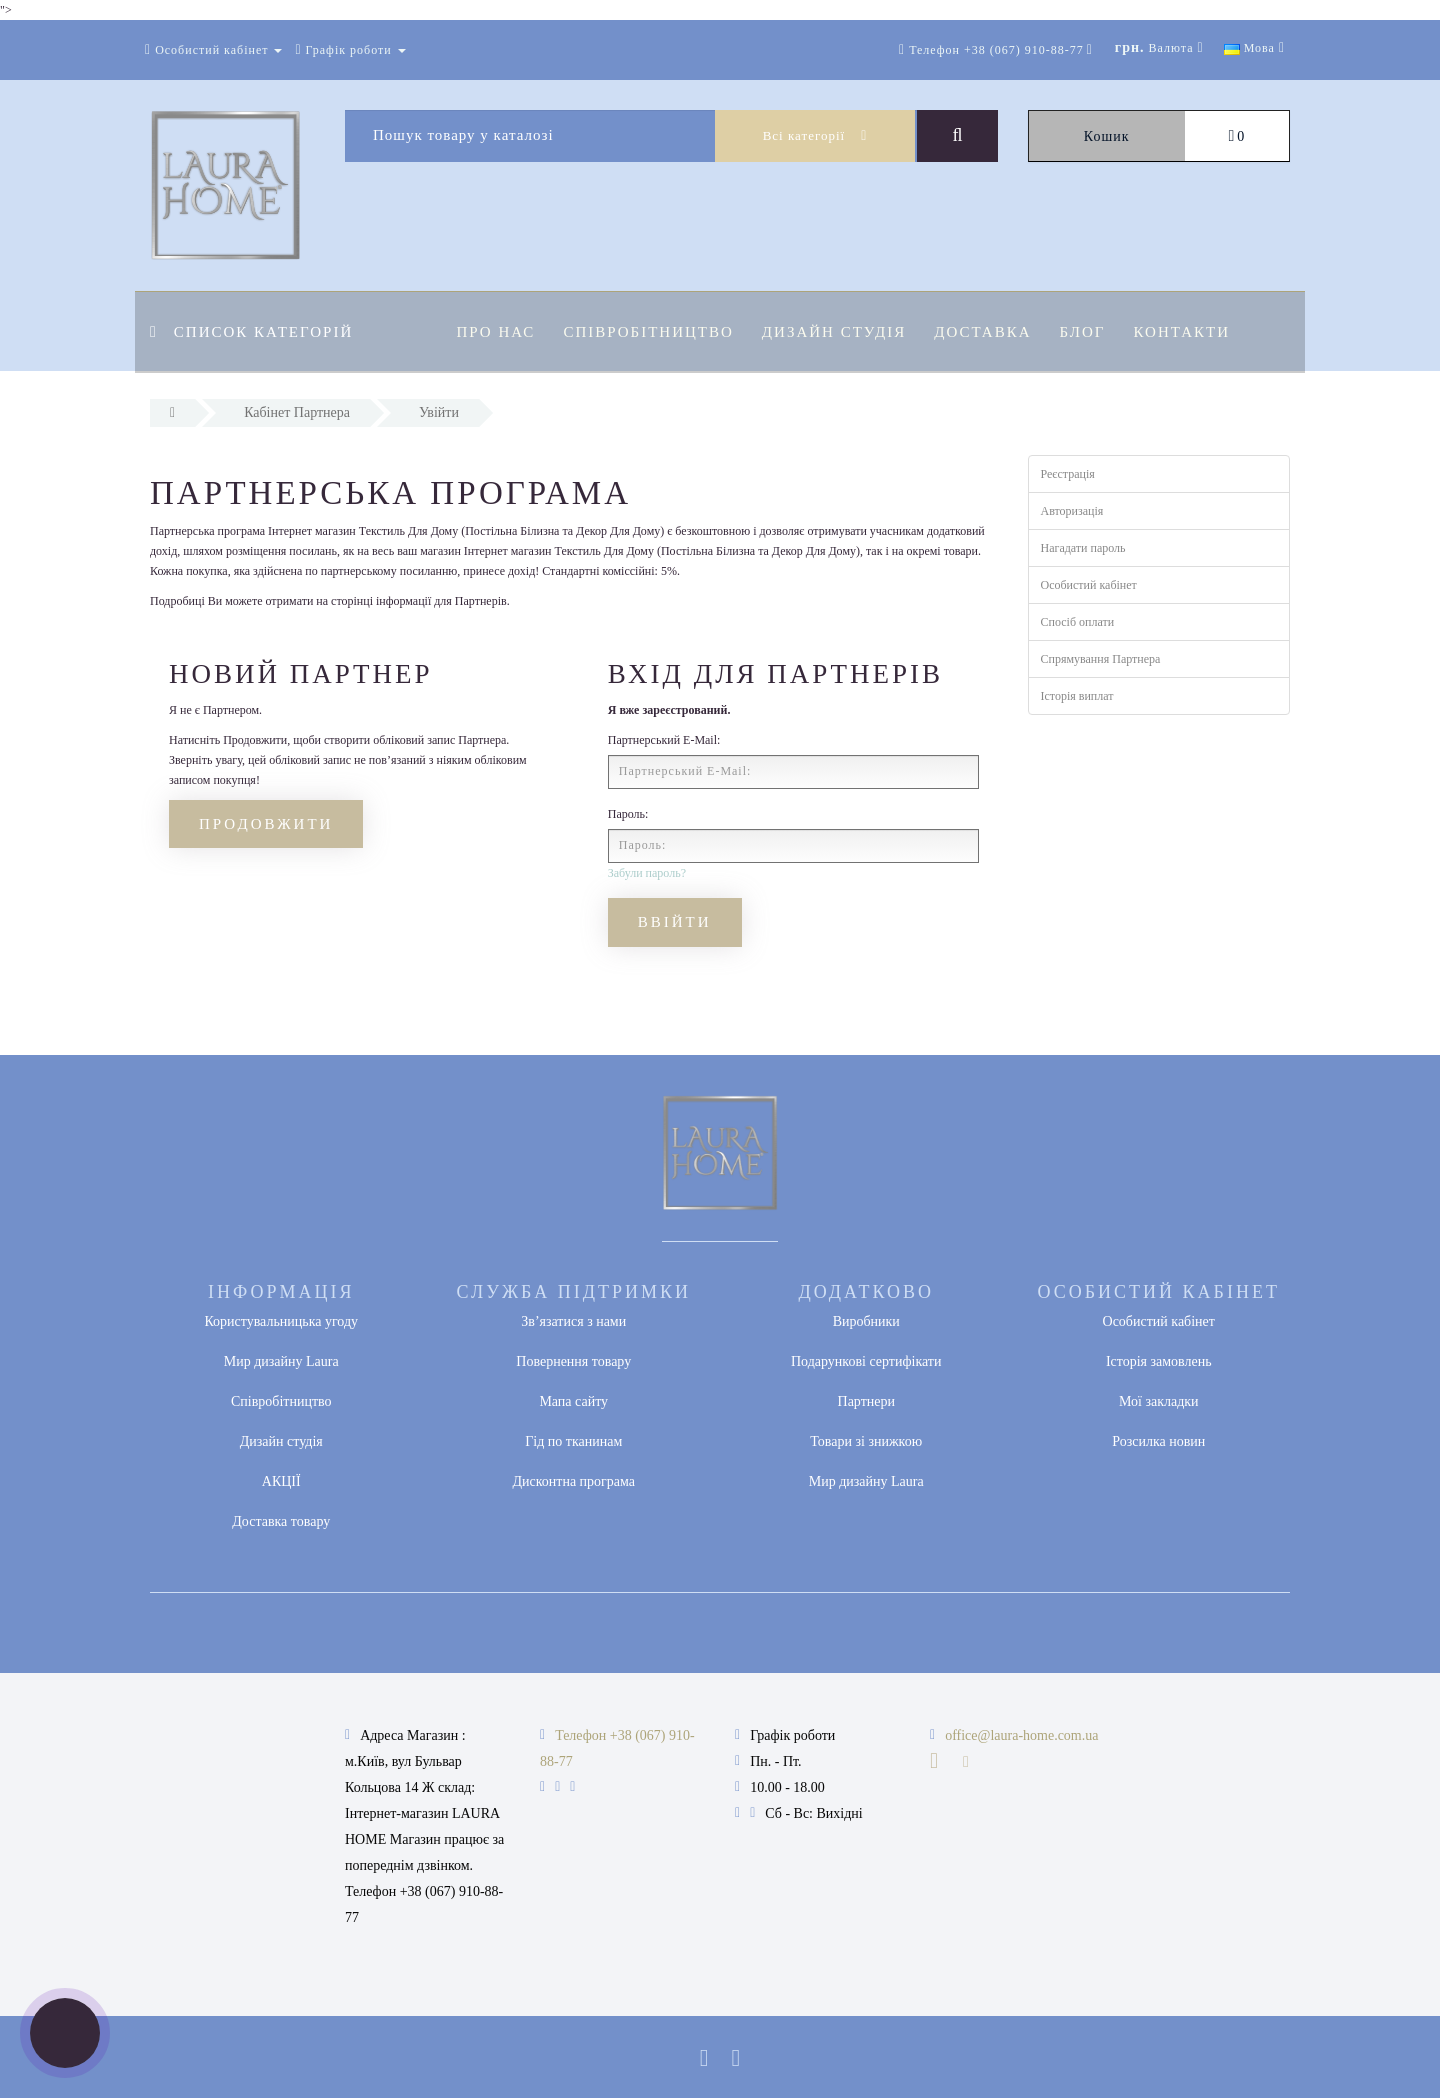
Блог (1095, 332)
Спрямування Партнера (1101, 659)
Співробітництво (651, 332)
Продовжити (266, 824)
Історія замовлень (1159, 1361)
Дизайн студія (840, 332)
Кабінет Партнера (297, 412)
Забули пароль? (647, 873)
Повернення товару (573, 1361)
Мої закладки (1159, 1401)
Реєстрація (1068, 474)
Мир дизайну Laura (281, 1361)
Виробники (866, 1321)
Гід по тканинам (573, 1441)
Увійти (439, 412)
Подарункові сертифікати (866, 1361)
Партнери (866, 1401)
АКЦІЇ (281, 1481)
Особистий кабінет (1089, 585)
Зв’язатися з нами (573, 1321)
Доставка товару (281, 1521)
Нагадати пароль (1083, 548)
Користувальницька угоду (281, 1321)
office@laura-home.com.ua (1021, 1735)
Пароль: (628, 814)
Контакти (1196, 332)
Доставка (991, 332)
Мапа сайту (573, 1401)
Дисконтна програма (573, 1481)
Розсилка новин (1158, 1441)
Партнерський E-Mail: (664, 740)
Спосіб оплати (1078, 622)
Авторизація (1072, 511)
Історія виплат (1077, 696)
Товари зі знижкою (866, 1441)
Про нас (496, 332)
